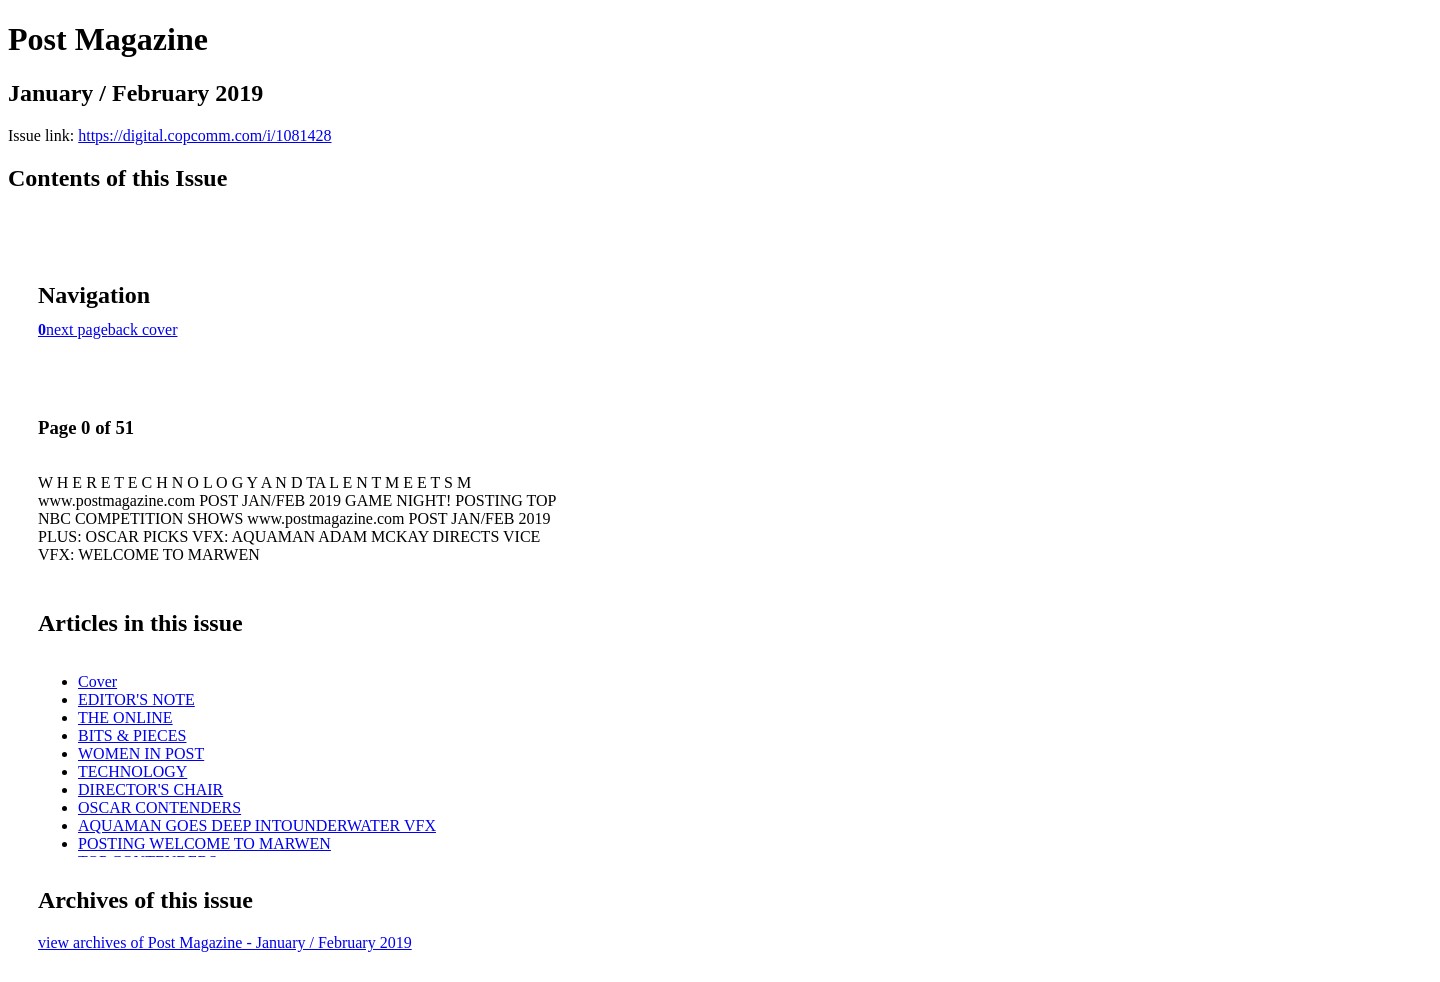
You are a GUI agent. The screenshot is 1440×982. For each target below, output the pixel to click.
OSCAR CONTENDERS (159, 807)
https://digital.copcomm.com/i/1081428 (204, 135)
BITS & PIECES (132, 735)
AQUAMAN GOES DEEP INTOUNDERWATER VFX (257, 825)
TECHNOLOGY (132, 771)
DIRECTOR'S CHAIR (150, 789)
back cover (143, 329)
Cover (97, 681)
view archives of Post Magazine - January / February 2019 (225, 942)
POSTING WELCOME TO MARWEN (204, 843)
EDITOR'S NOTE (136, 699)
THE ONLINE (125, 717)
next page (77, 329)
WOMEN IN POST (141, 753)
